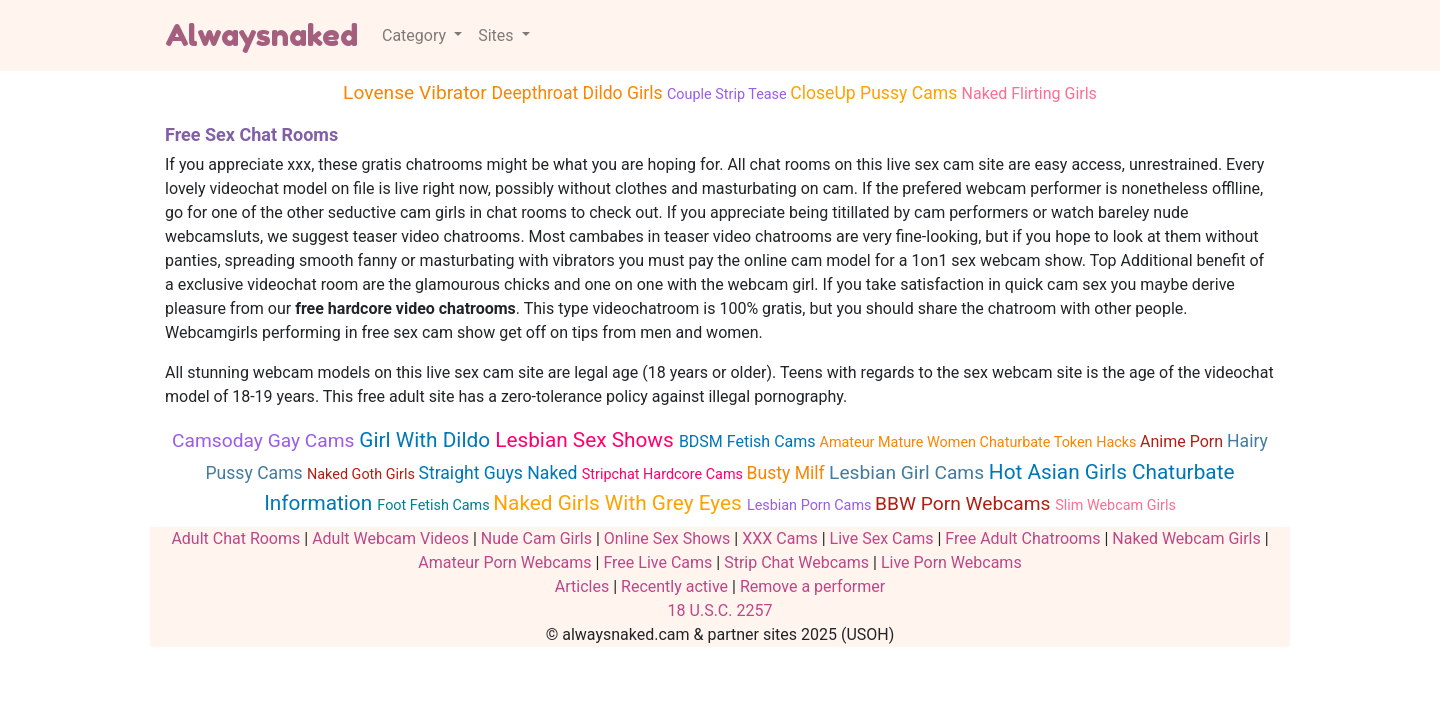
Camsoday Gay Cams (265, 440)
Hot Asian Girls (1060, 472)
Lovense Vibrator (417, 92)
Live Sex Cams (882, 538)
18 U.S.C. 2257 (720, 610)
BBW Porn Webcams (965, 503)
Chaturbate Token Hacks (1060, 442)
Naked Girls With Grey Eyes (620, 503)
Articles (582, 586)
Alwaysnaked (261, 35)
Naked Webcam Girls (1186, 538)
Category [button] (416, 35)
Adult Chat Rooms (235, 538)
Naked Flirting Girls (1029, 93)
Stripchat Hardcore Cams (664, 474)
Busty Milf (788, 473)
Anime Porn (1183, 441)
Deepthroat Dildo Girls (579, 93)
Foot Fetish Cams (435, 505)
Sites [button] (497, 35)
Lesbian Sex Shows (587, 440)
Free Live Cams (657, 562)
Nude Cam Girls (536, 538)
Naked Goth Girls (362, 474)
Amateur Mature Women (900, 442)
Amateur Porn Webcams (504, 562)
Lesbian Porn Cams (811, 505)
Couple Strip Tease (728, 94)
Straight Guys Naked (499, 473)
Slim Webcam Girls (1115, 505)
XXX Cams (779, 538)
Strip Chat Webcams (796, 562)
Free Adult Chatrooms (1022, 538)
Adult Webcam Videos (390, 538)
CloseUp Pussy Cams (875, 93)
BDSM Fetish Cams (749, 441)
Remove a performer (812, 586)
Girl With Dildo (427, 440)
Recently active (674, 586)
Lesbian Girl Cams (909, 472)
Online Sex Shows (667, 538)
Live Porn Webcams (951, 562)
